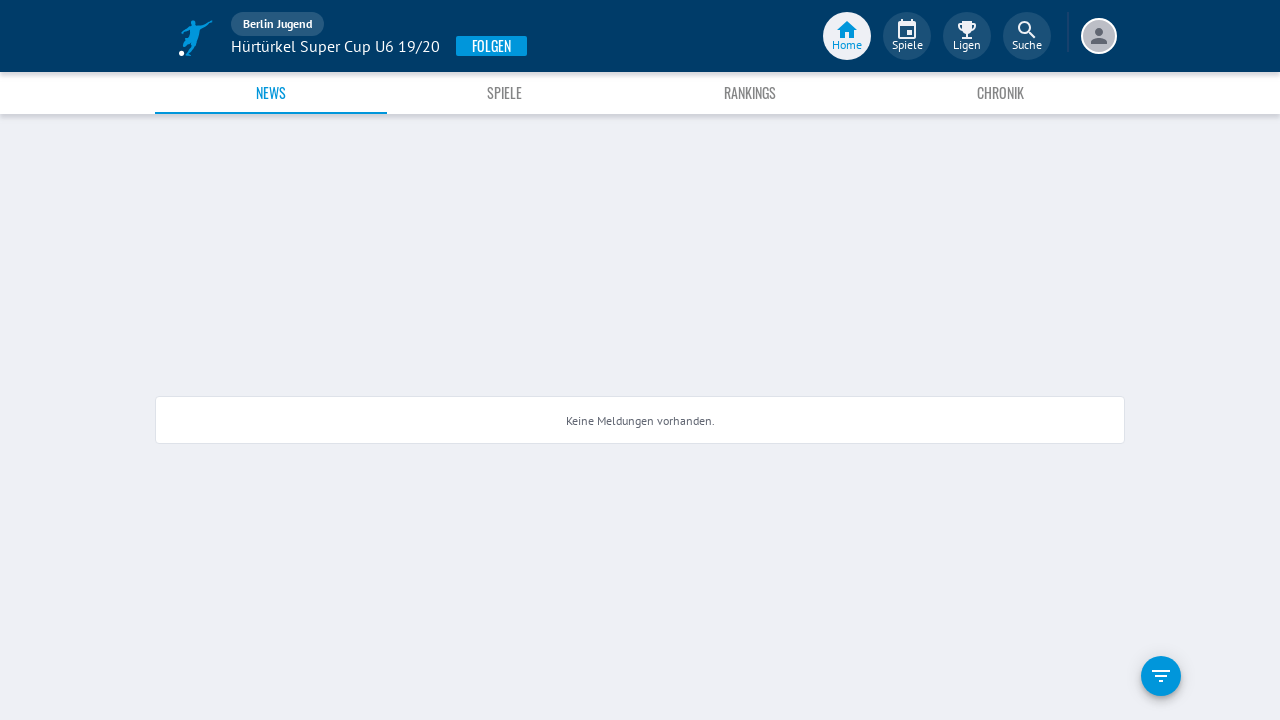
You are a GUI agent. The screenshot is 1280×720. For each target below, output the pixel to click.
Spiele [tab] (504, 92)
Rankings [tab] (750, 92)
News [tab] (271, 92)
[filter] (1161, 676)
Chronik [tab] (1000, 92)
